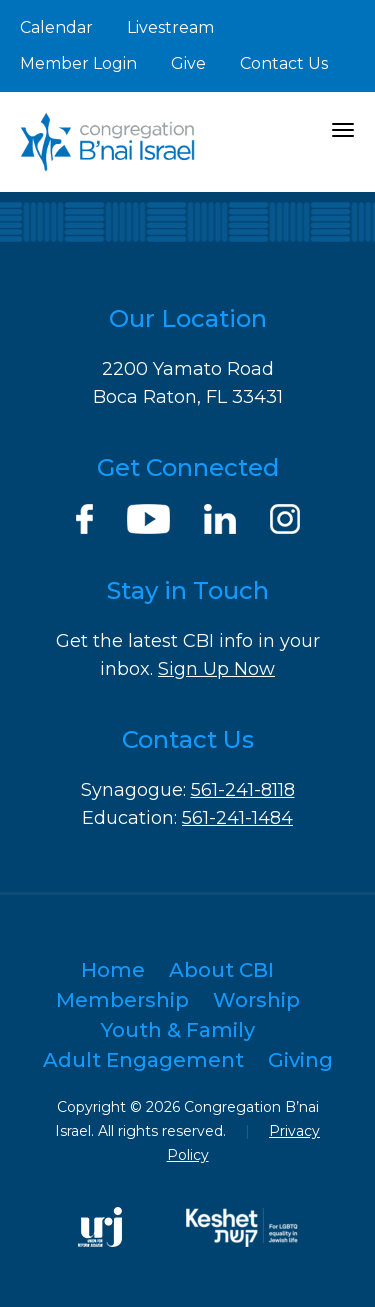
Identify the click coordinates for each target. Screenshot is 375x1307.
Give (188, 63)
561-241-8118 (243, 790)
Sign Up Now (216, 669)
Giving (300, 1060)
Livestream (170, 27)
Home (113, 970)
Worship (256, 1000)
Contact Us (284, 63)
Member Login (78, 63)
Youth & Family (178, 1030)
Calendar (56, 27)
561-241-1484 (237, 818)
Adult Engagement (143, 1060)
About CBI (221, 970)
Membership (122, 1000)
